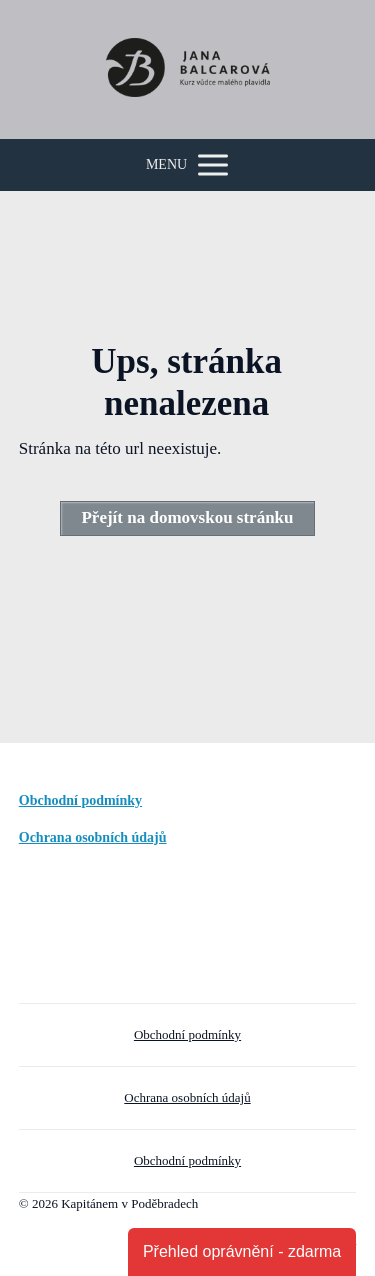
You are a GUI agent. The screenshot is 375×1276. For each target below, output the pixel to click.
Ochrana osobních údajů (93, 837)
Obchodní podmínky (80, 800)
